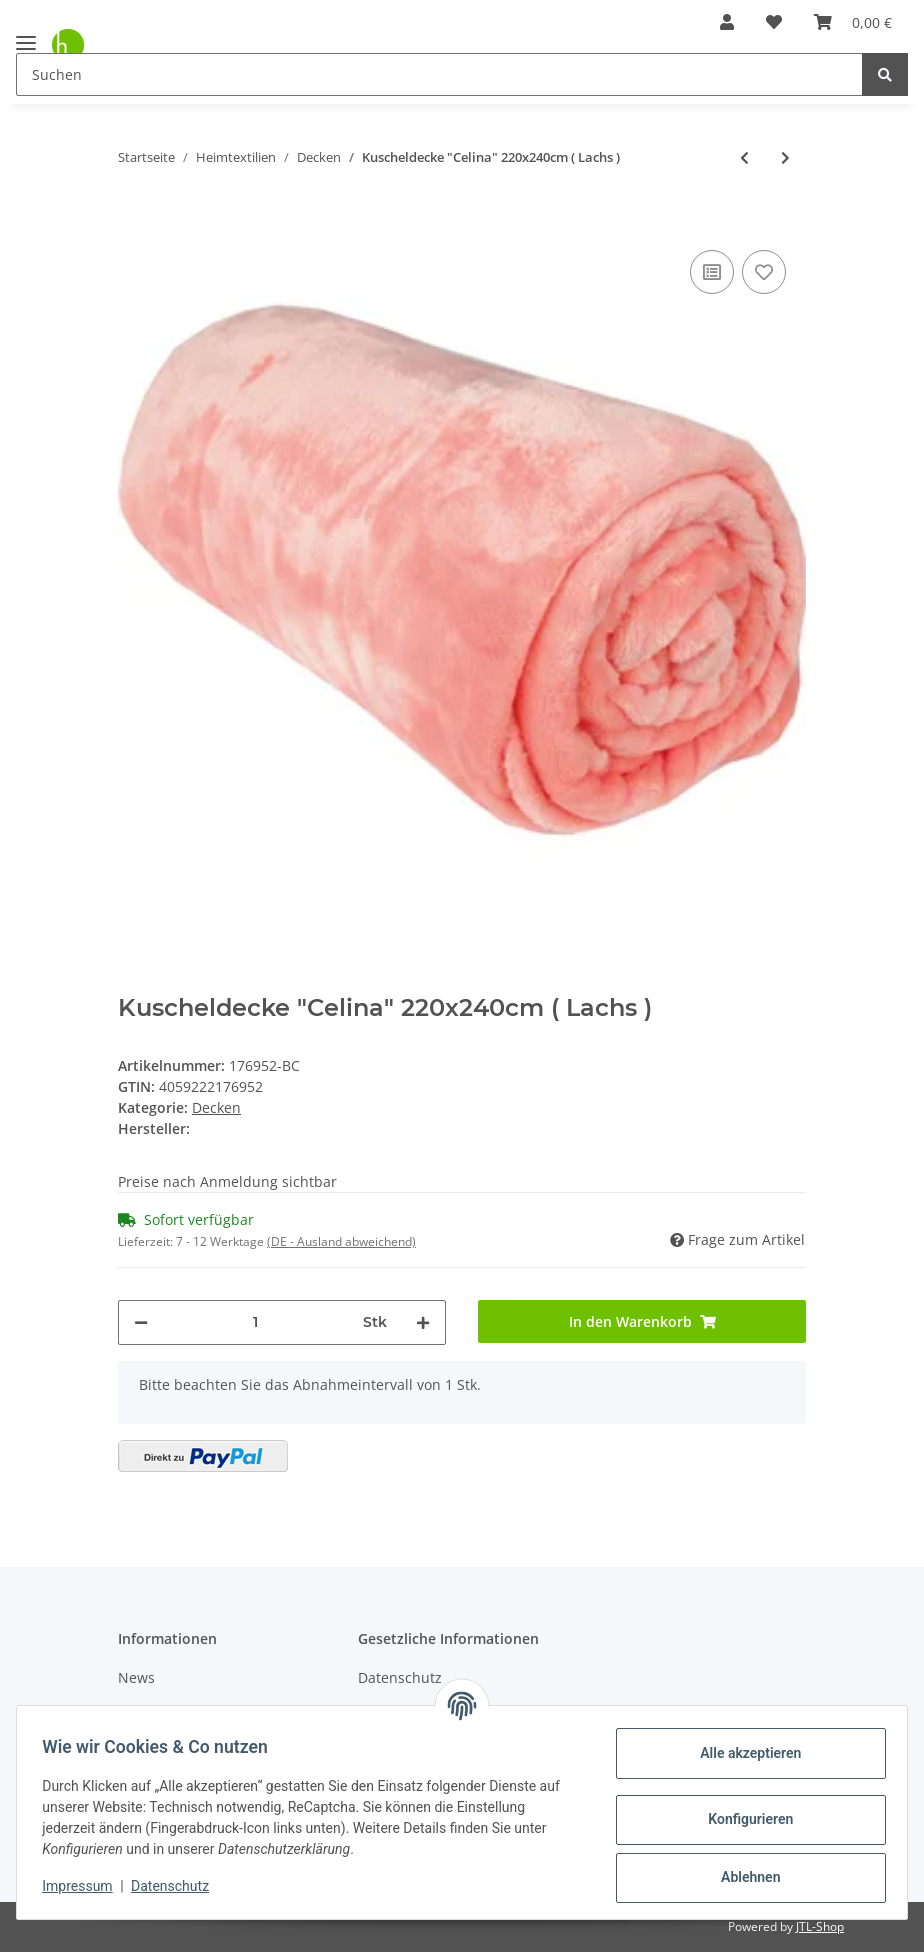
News (136, 1677)
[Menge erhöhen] (423, 1322)
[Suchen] (439, 74)
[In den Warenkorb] (134, 215)
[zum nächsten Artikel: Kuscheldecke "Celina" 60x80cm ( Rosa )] (785, 157)
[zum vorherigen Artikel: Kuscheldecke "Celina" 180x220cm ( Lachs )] (744, 157)
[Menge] (255, 1322)
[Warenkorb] (853, 22)
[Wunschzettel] (774, 22)
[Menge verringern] (141, 1322)
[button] (727, 22)
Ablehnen (743, 1877)
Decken (216, 1107)
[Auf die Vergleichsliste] (712, 272)
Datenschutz (400, 1677)
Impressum (84, 1886)
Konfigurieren (743, 1819)
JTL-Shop (820, 1926)
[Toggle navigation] (26, 34)
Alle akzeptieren (743, 1753)
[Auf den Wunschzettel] (764, 272)
